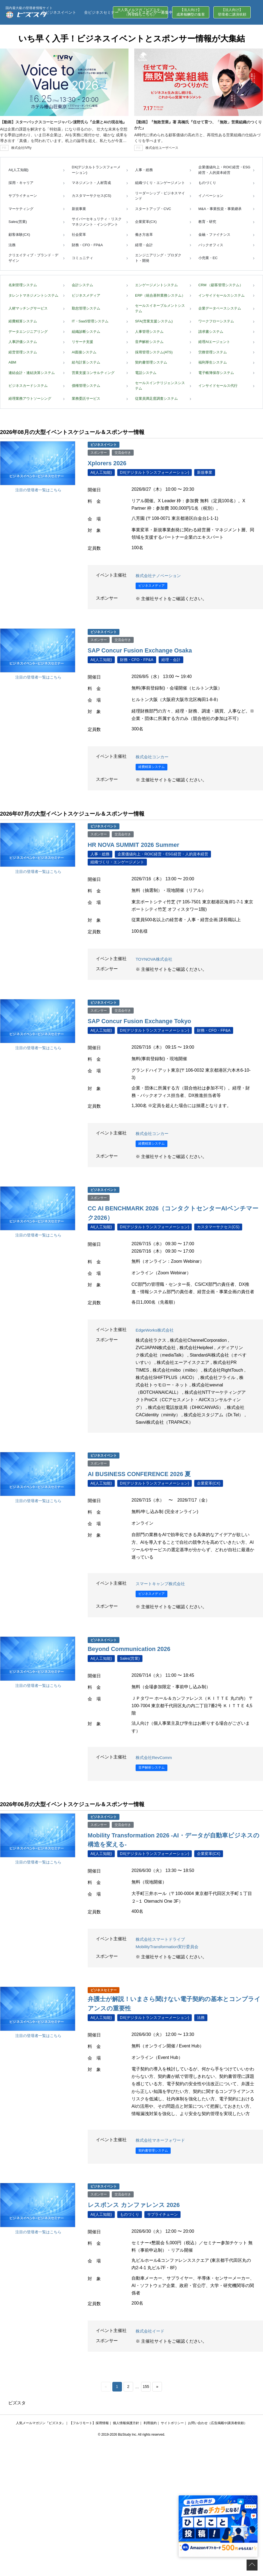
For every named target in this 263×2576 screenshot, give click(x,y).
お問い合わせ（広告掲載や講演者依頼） (217, 2421)
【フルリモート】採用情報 (89, 2421)
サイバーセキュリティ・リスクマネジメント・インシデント (97, 221)
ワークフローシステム (216, 321)
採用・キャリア (20, 183)
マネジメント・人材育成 (91, 183)
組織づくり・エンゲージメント (160, 183)
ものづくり (207, 183)
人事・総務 (144, 170)
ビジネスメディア (86, 295)
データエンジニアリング (28, 332)
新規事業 (79, 209)
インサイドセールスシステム (221, 295)
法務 (12, 245)
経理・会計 (144, 245)
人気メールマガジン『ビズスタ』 (40, 2421)
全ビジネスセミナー (101, 12)
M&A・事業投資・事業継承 (220, 209)
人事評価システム (22, 342)
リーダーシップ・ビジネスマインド (160, 196)
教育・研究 (207, 222)
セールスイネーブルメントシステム (160, 308)
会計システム (82, 285)
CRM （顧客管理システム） (220, 285)
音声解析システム (149, 342)
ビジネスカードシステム (28, 386)
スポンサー (98, 453)
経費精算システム (22, 321)
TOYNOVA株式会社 (155, 958)
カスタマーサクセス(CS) (91, 196)
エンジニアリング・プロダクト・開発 (158, 258)
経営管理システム (22, 352)
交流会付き (123, 453)
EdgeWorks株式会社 (156, 1329)
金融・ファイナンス (214, 234)
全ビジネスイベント (59, 12)
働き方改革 (144, 234)
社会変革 (79, 234)
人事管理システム (149, 332)
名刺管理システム (22, 285)
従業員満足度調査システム (156, 398)
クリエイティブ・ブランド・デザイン (33, 258)
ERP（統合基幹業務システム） (160, 295)
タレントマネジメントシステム (33, 295)
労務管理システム (212, 352)
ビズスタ (17, 2401)
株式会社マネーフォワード (162, 2138)
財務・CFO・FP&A (87, 245)
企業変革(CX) (146, 222)
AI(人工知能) (18, 170)
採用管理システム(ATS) (154, 352)
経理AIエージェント (214, 342)
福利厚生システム (212, 362)
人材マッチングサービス (28, 308)
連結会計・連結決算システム (31, 373)
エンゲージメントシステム (156, 285)
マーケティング (20, 209)
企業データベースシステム (219, 308)
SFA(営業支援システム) (154, 321)
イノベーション (210, 196)
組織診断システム (86, 332)
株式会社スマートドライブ (162, 1937)
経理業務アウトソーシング (29, 398)
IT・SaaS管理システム (90, 321)
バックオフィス (210, 245)
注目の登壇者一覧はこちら (38, 490)
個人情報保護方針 (126, 2421)
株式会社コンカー (153, 756)
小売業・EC (208, 258)
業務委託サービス (86, 398)
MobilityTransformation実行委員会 (169, 1945)
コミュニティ (82, 258)
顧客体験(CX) (19, 234)
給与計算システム (86, 362)
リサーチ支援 (82, 342)
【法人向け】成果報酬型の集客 (190, 12)
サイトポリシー (172, 2421)
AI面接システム (84, 352)
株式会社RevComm (155, 1756)
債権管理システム (86, 386)
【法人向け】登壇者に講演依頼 (232, 12)
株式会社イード (151, 2329)
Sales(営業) (17, 222)
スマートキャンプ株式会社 (162, 1582)
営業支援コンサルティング (93, 373)
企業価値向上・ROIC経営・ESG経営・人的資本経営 (224, 170)
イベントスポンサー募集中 (150, 12)
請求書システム (210, 332)
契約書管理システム (151, 362)
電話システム (145, 373)
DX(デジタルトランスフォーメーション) (96, 170)
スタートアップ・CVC (153, 209)
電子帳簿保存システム (216, 373)
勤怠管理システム (86, 308)
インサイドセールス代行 (218, 386)
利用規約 (150, 2421)
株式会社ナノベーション (160, 575)
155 (146, 2384)
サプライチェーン (22, 196)
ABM (12, 362)
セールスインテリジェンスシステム (160, 385)
